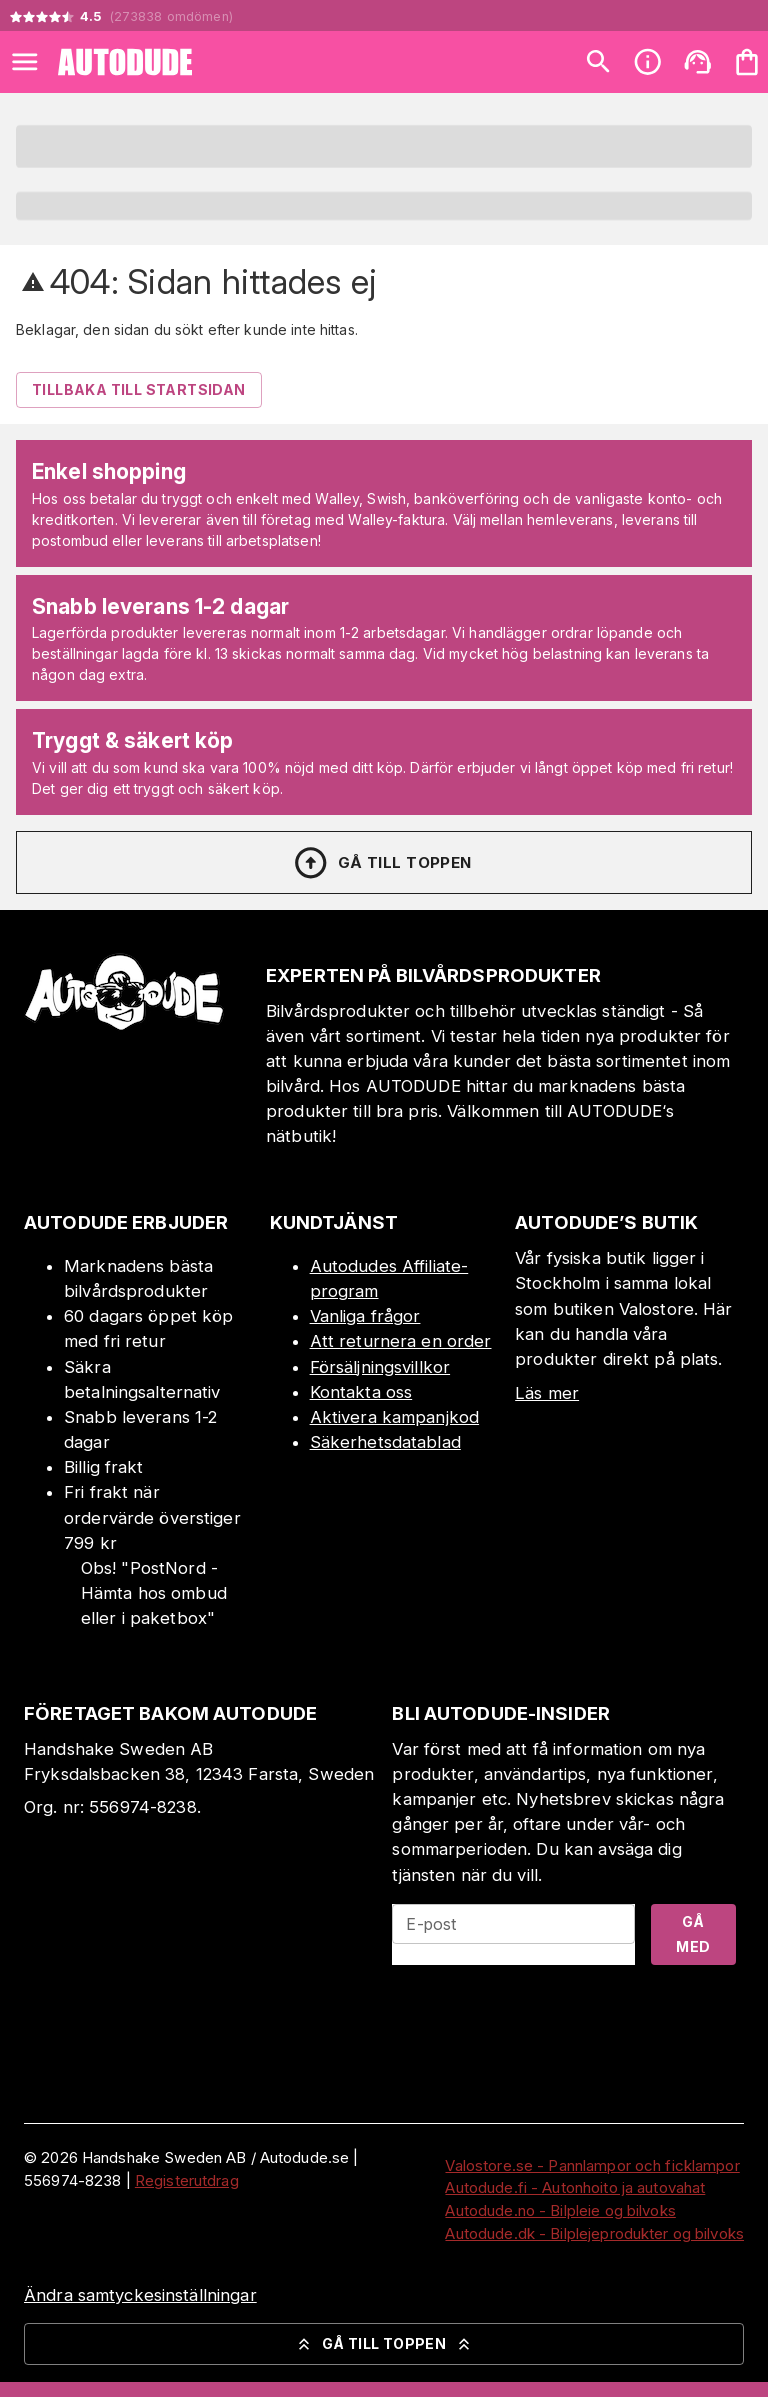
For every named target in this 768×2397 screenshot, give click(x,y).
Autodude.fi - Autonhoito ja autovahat (575, 2187)
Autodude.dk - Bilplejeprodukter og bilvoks (594, 2233)
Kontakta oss (361, 1392)
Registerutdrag (187, 2180)
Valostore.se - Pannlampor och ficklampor (592, 2165)
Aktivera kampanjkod (395, 1417)
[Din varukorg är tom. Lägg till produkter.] (747, 62)
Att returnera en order (401, 1341)
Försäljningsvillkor (380, 1367)
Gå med (693, 1934)
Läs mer (547, 1393)
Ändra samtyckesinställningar (140, 2295)
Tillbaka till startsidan (139, 389)
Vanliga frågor (365, 1316)
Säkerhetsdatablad (385, 1442)
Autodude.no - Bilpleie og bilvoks (560, 2210)
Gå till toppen (382, 863)
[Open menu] (25, 62)
